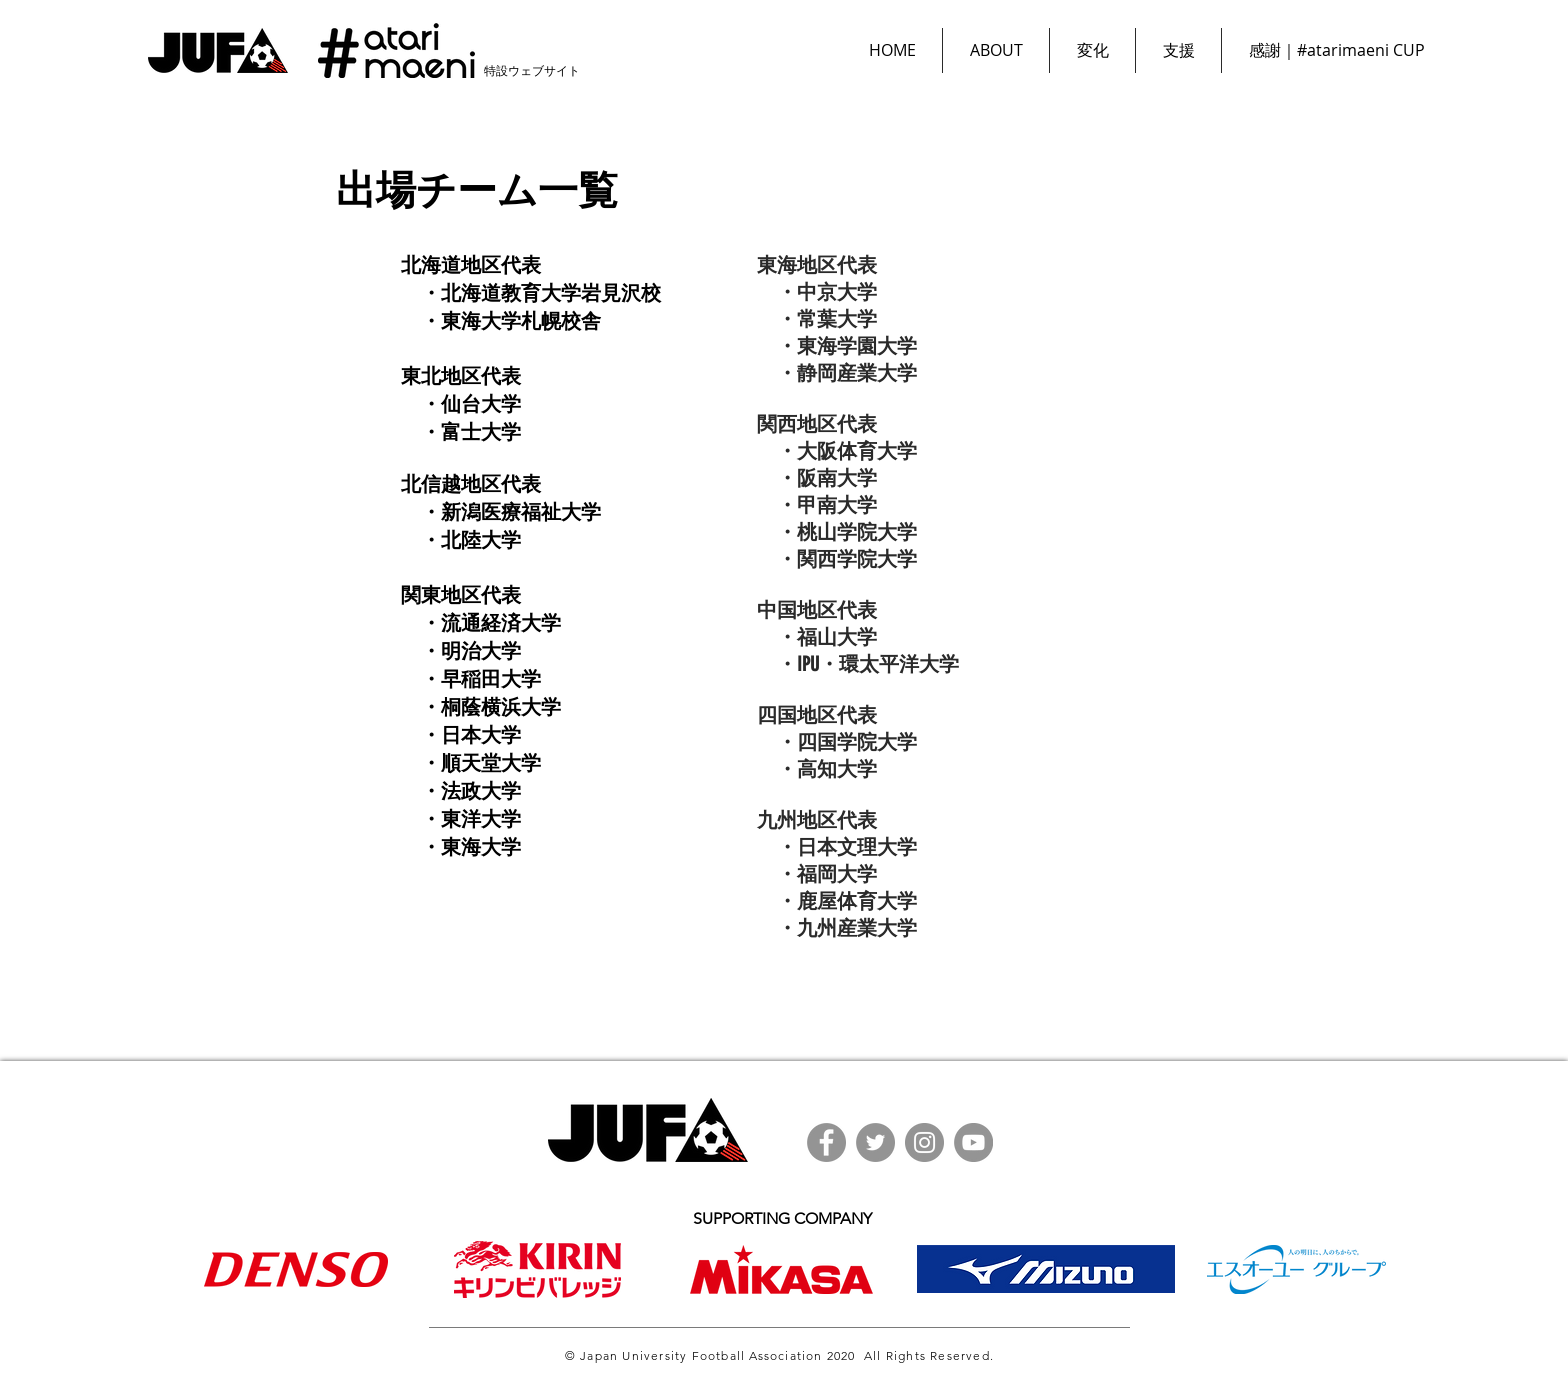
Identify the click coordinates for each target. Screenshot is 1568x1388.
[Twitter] (875, 1142)
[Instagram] (924, 1142)
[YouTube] (973, 1142)
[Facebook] (826, 1142)
